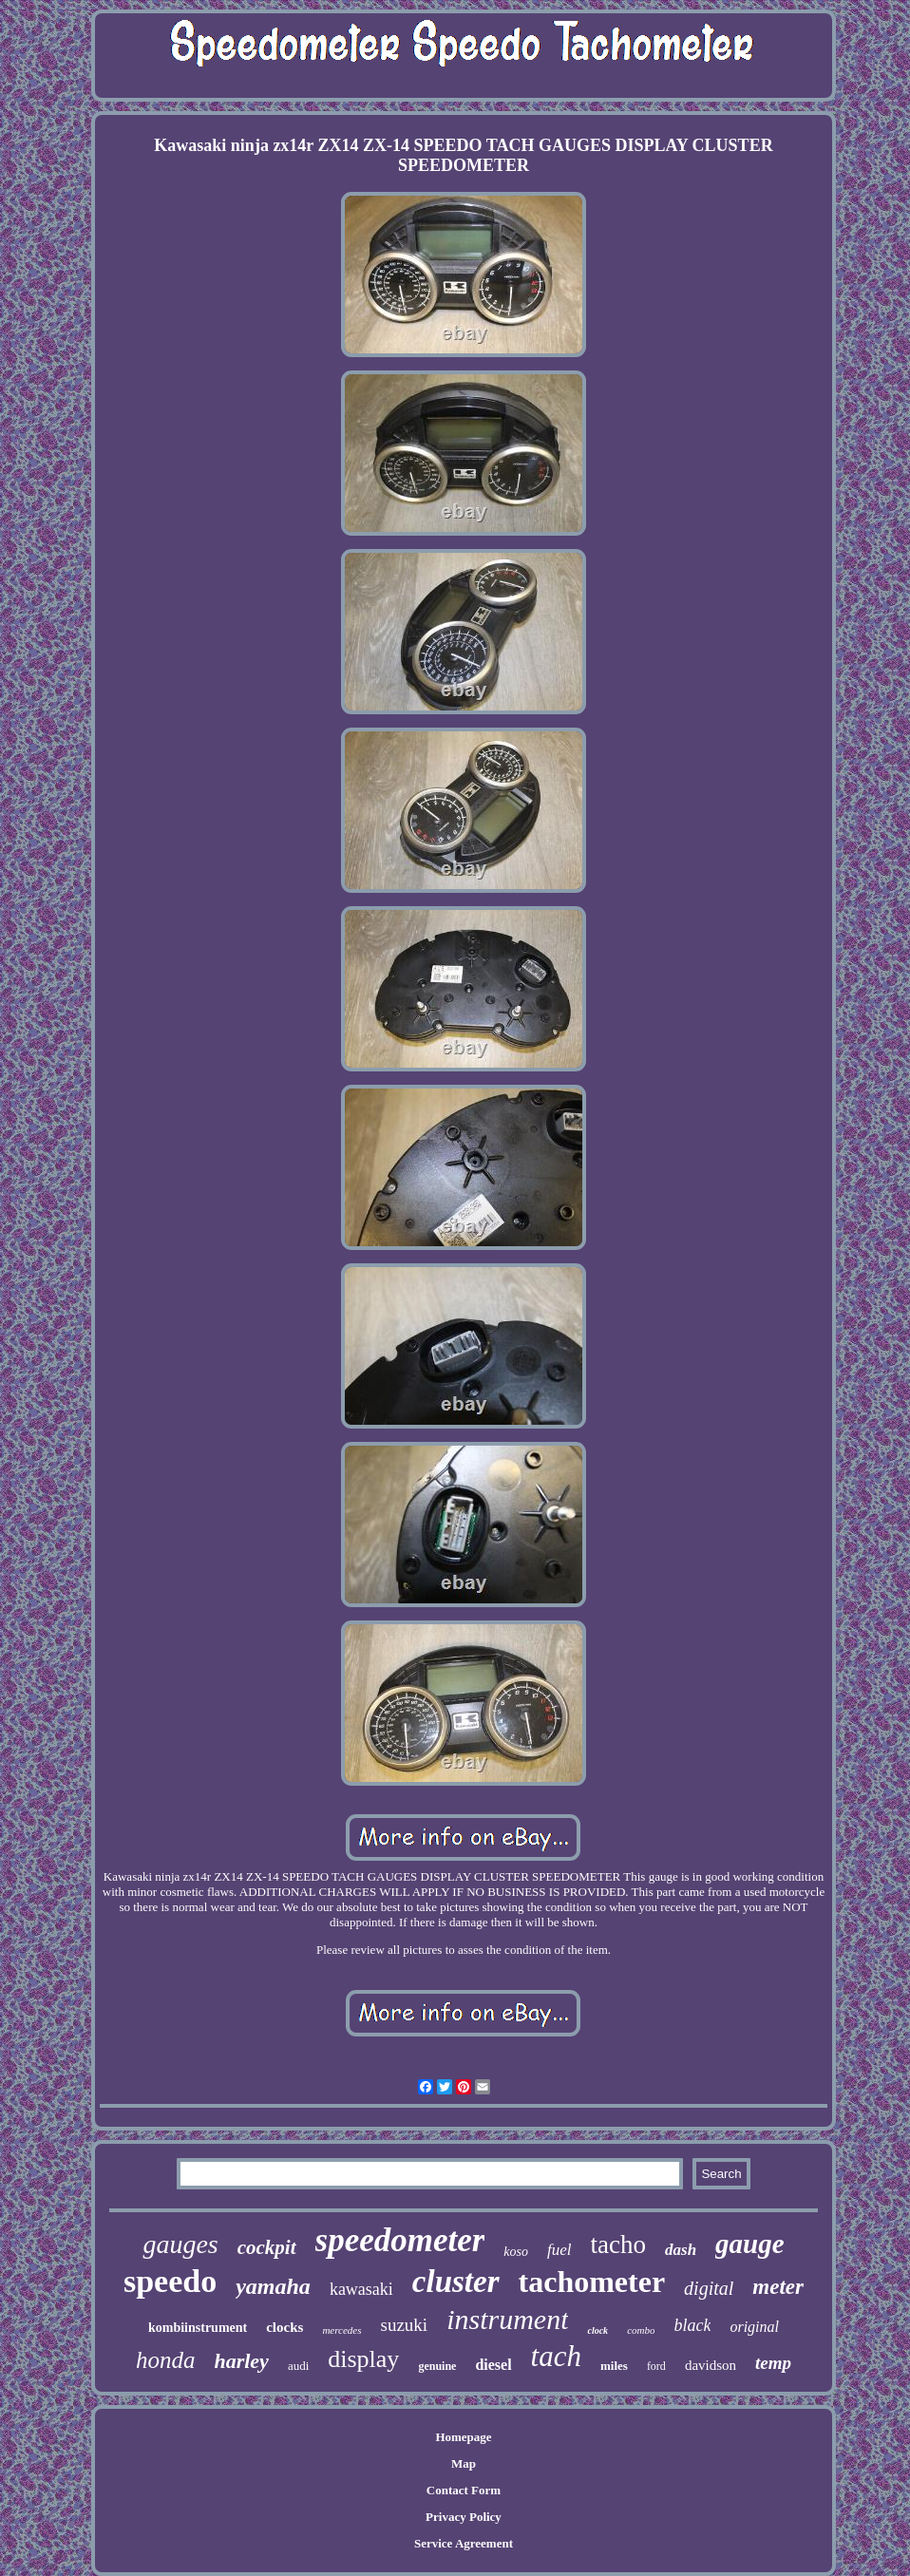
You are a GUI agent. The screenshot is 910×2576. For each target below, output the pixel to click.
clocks (284, 2327)
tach (556, 2356)
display (363, 2359)
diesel (493, 2365)
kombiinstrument (197, 2327)
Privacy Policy (464, 2517)
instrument (507, 2319)
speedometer (400, 2240)
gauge (750, 2243)
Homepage (463, 2437)
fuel (559, 2250)
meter (778, 2287)
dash (680, 2250)
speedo (170, 2281)
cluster (456, 2281)
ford (656, 2366)
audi (298, 2365)
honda (166, 2360)
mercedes (341, 2330)
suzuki (404, 2325)
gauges (180, 2244)
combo (640, 2330)
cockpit (266, 2247)
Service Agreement (463, 2543)
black (692, 2325)
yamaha (273, 2286)
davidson (710, 2365)
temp (773, 2363)
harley (241, 2361)
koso (515, 2252)
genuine (437, 2366)
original (754, 2327)
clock (597, 2330)
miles (614, 2365)
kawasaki (361, 2289)
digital (708, 2288)
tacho (618, 2244)
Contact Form (464, 2490)
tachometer (592, 2281)
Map (463, 2463)
